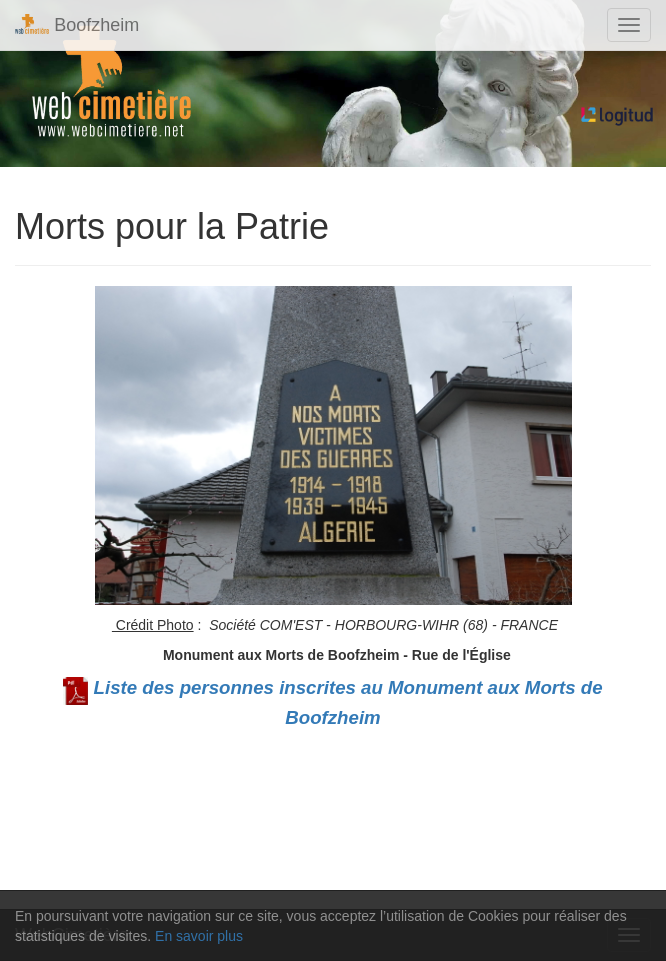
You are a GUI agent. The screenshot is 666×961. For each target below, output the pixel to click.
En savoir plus (199, 936)
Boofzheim (77, 24)
